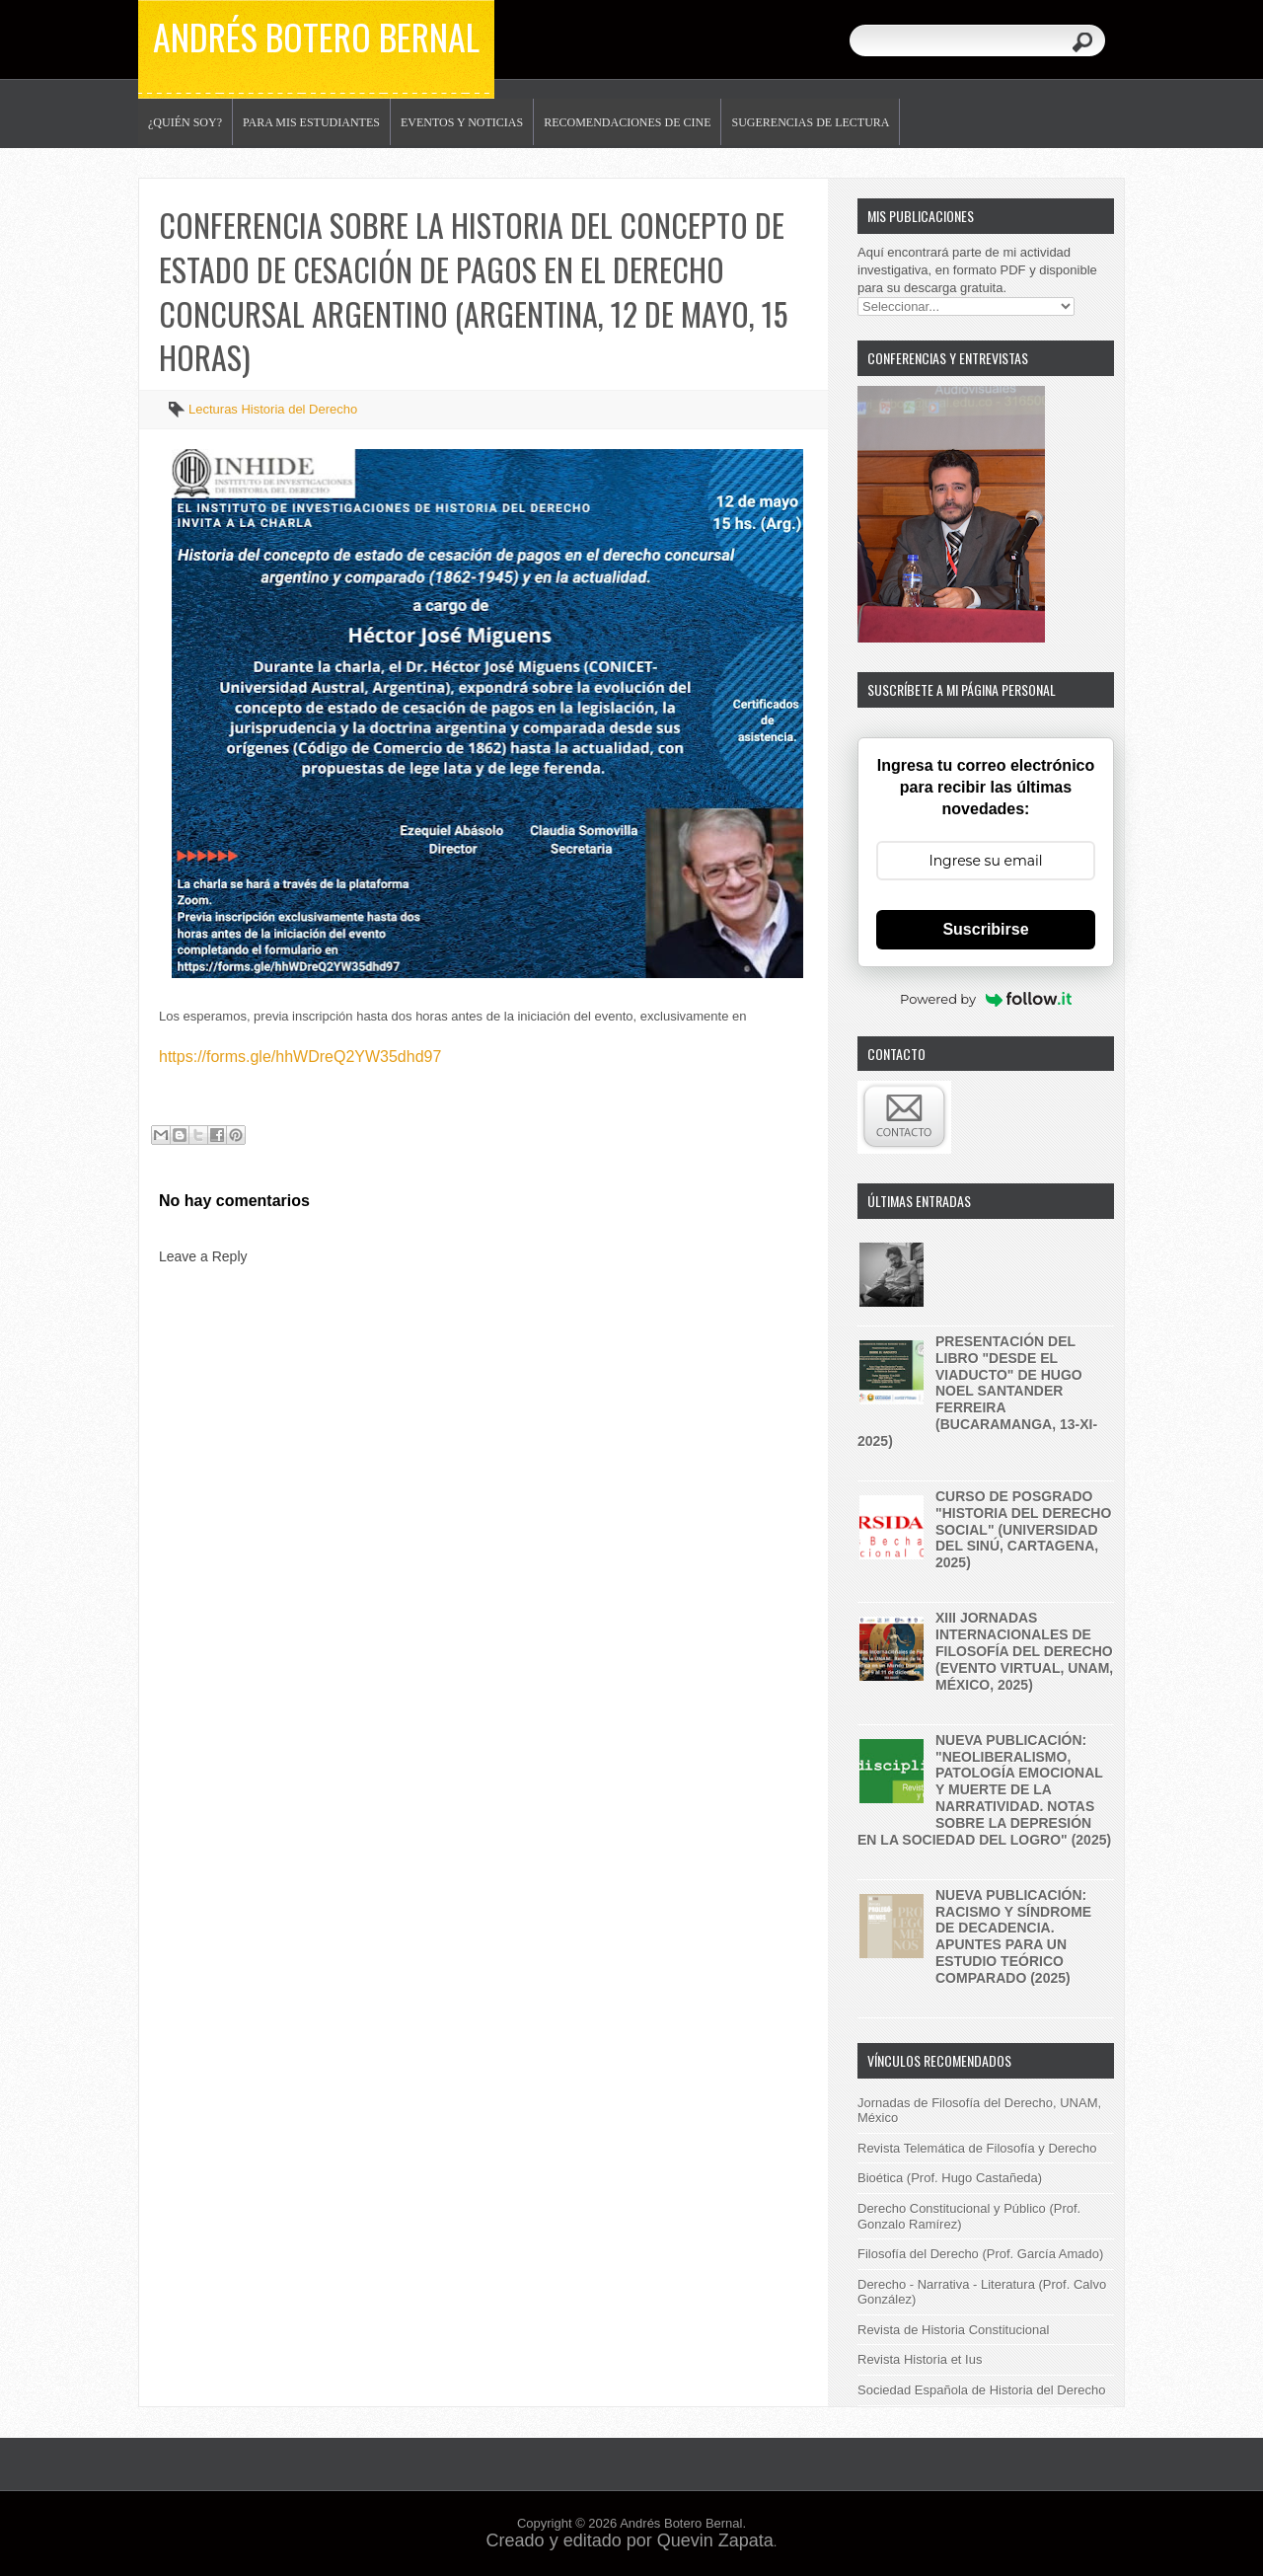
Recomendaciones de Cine (627, 122)
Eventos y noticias (462, 122)
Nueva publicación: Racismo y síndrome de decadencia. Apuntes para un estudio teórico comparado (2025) (1013, 1936)
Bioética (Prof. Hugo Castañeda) (949, 2177)
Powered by (986, 999)
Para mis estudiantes (311, 122)
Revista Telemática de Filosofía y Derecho (977, 2148)
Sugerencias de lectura (810, 122)
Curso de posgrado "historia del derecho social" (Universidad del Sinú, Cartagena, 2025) (1023, 1529)
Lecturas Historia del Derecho (272, 409)
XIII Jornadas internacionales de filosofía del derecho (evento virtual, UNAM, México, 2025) (1024, 1651)
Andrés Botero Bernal (316, 36)
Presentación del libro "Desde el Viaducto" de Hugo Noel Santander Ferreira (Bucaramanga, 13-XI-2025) (977, 1391)
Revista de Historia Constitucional (953, 2329)
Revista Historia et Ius (919, 2359)
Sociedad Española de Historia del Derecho (981, 2390)
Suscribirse (985, 929)
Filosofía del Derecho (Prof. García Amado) (980, 2253)
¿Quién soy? (185, 122)
